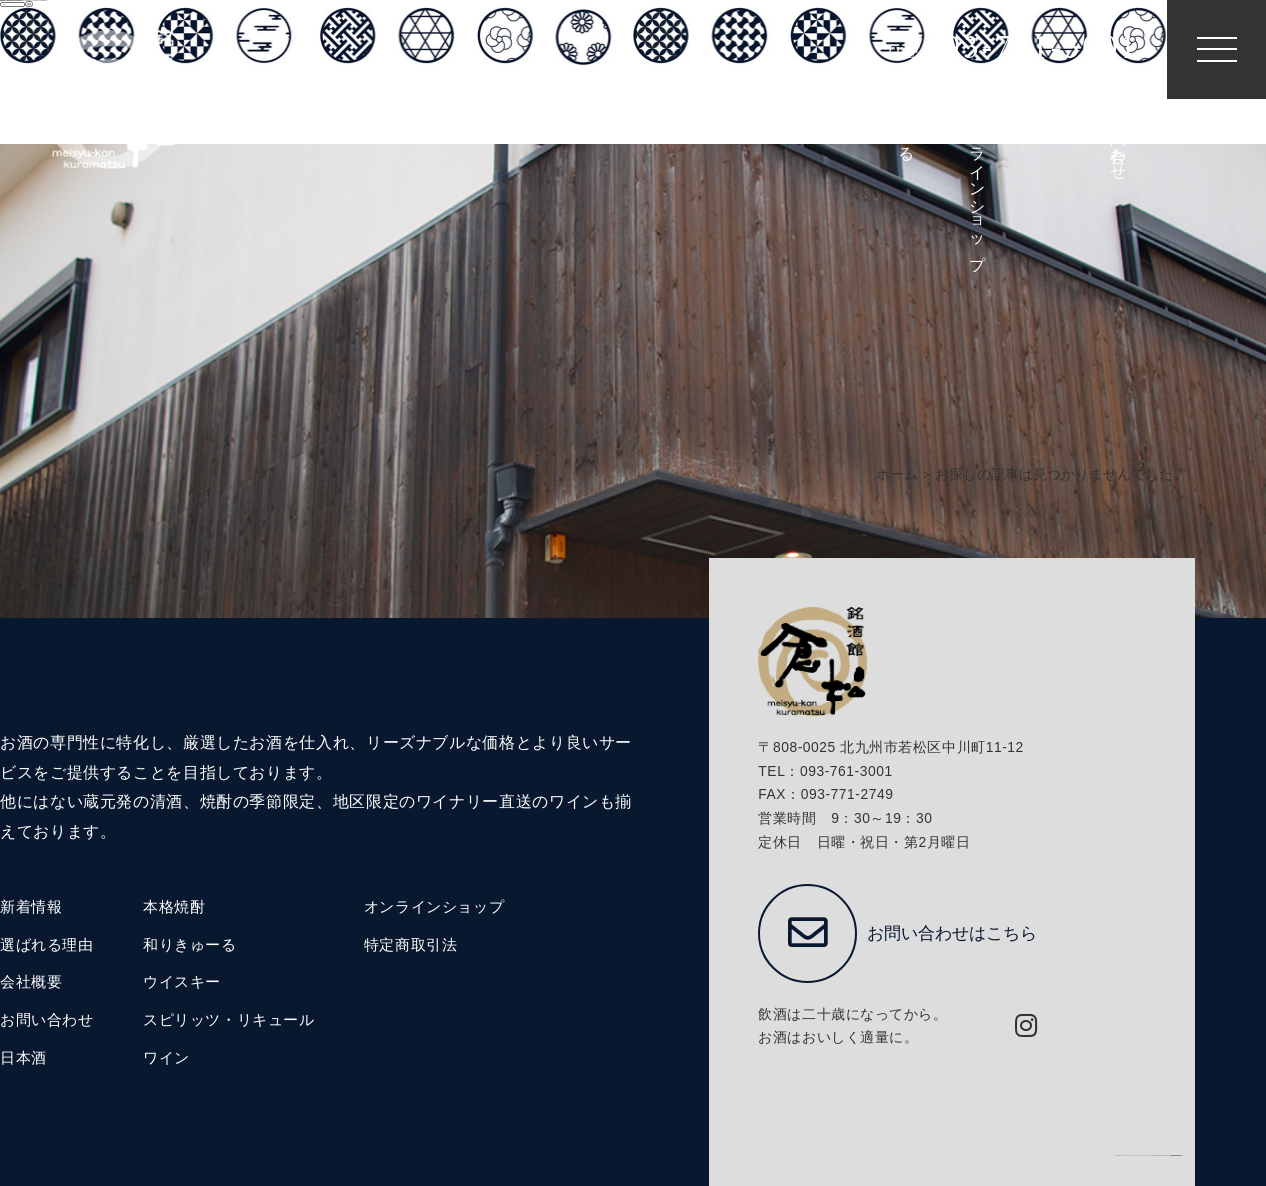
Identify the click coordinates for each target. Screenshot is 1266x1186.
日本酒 (23, 1058)
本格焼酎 (174, 907)
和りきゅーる (190, 945)
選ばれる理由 (47, 945)
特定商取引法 (411, 945)
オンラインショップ (434, 907)
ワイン (166, 1058)
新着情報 (31, 907)
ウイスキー (182, 982)
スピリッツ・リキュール (229, 1020)
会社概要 (31, 982)
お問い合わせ (47, 1020)
